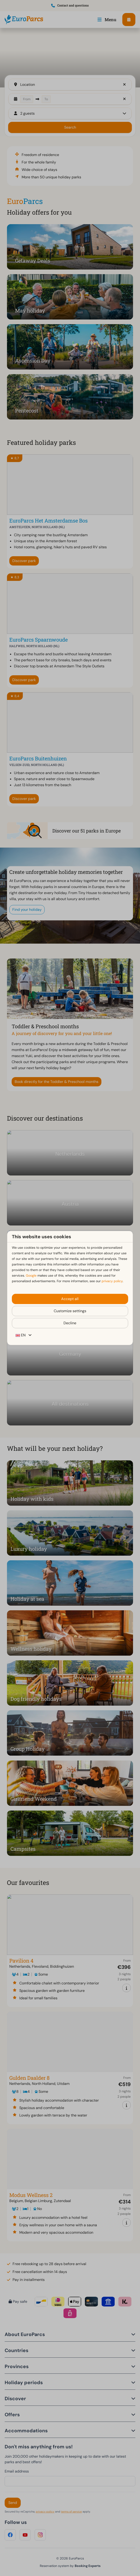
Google (31, 1275)
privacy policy (112, 1281)
